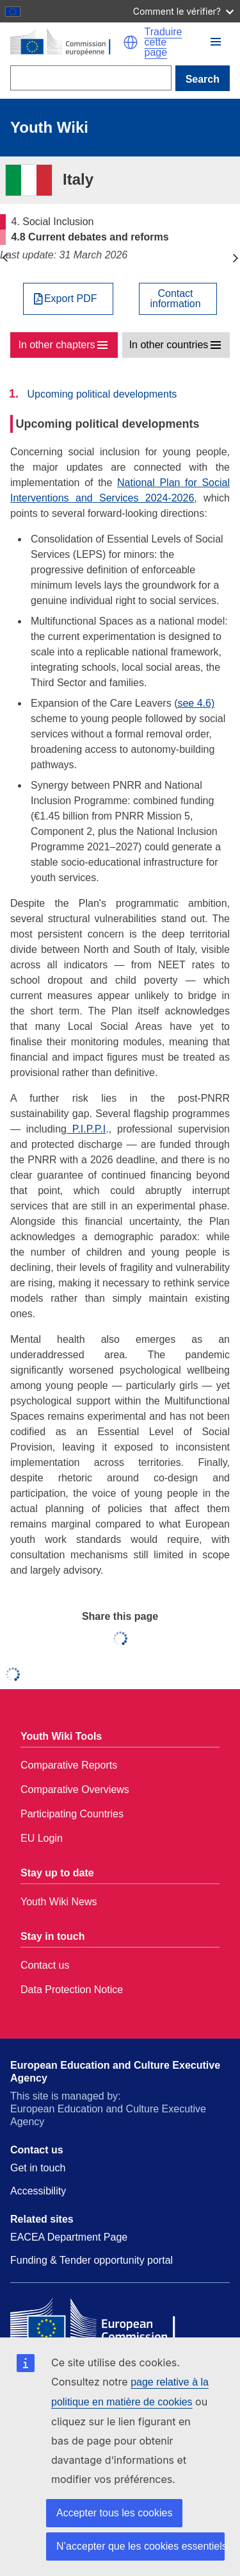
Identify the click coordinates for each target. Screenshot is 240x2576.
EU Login (41, 1838)
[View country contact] (177, 299)
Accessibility (38, 2190)
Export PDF (70, 299)
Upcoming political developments (102, 394)
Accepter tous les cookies (114, 2512)
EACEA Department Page (68, 2237)
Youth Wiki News (58, 1901)
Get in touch (37, 2167)
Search (203, 79)
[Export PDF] (68, 299)
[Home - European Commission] (66, 42)
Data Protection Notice (71, 1989)
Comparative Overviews (74, 1789)
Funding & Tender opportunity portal (91, 2260)
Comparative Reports (68, 1765)
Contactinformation (175, 299)
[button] (130, 42)
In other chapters (56, 344)
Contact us (44, 1965)
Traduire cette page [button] (163, 42)
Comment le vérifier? (183, 11)
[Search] (91, 77)
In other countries (169, 344)
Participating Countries (72, 1813)
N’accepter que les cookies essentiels (140, 2546)
